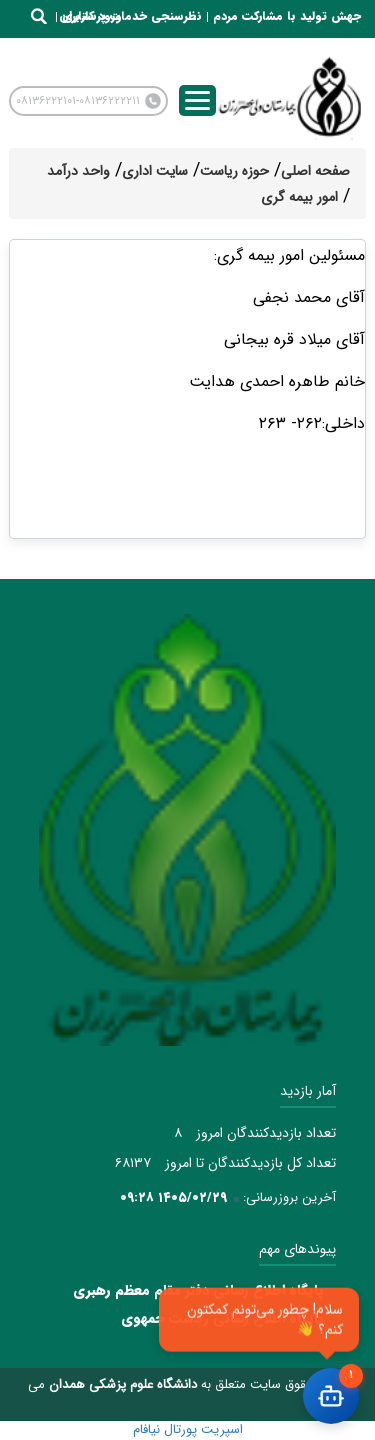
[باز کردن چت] (331, 1396)
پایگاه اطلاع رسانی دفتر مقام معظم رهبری (198, 1290)
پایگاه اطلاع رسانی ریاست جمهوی (222, 1318)
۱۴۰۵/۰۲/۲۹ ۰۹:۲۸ (173, 1197)
